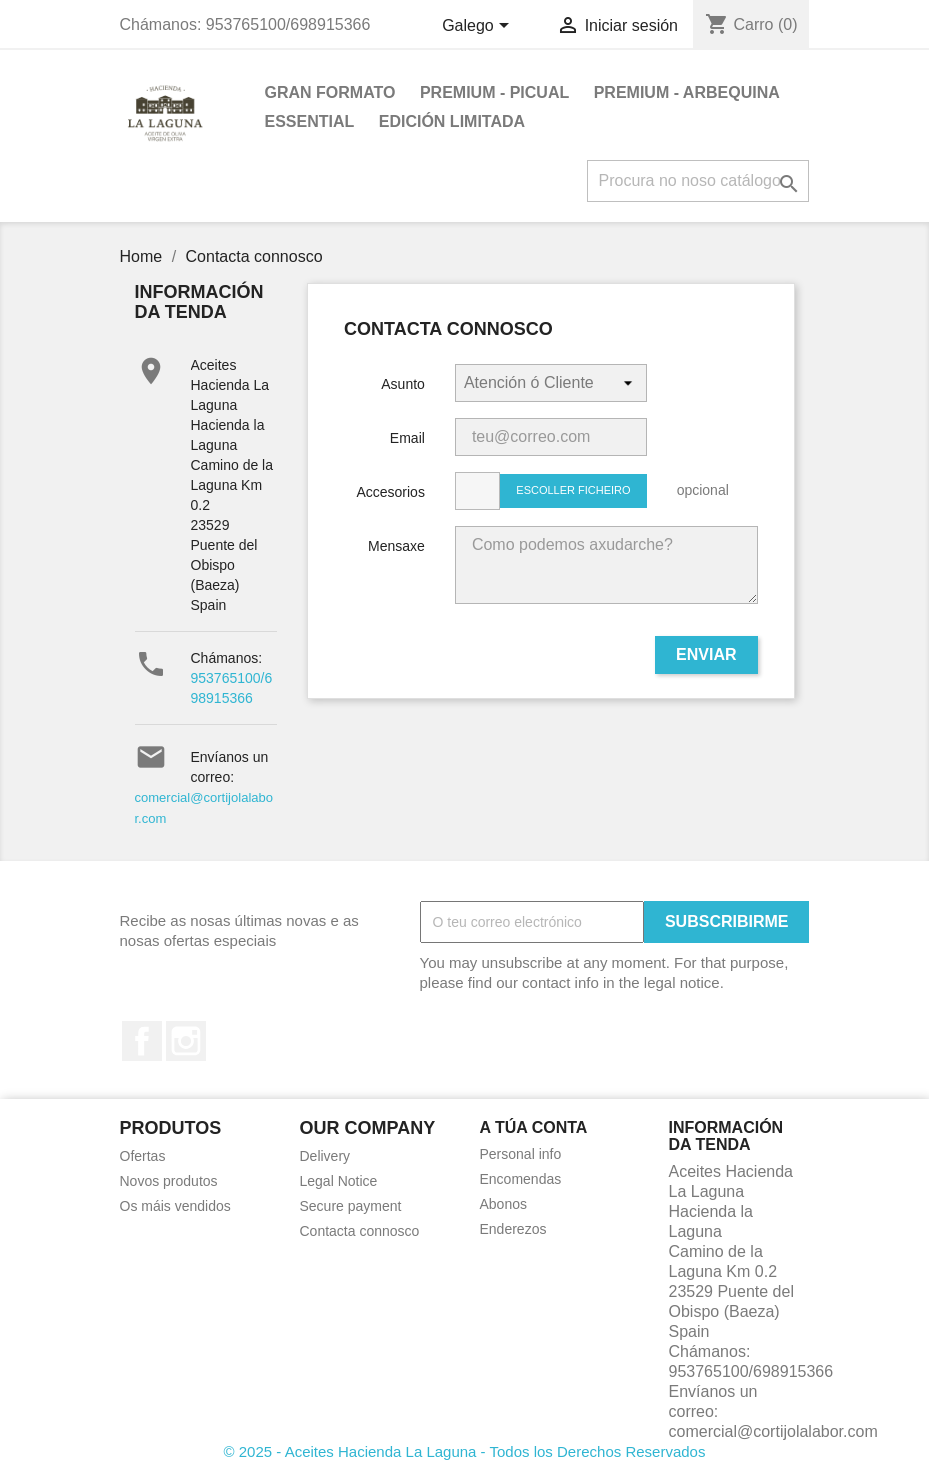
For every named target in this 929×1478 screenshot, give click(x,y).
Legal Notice (339, 1181)
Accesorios (390, 492)
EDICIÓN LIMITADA (452, 121)
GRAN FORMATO (330, 92)
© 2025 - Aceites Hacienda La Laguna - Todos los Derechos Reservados (465, 1451)
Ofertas (143, 1156)
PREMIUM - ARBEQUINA (687, 92)
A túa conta (534, 1127)
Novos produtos (169, 1181)
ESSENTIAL (310, 121)
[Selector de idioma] (479, 27)
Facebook (142, 1041)
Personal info (521, 1154)
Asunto (403, 384)
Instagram (186, 1041)
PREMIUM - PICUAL (494, 92)
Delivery (325, 1156)
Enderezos (513, 1229)
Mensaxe (396, 546)
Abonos (503, 1204)
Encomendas (521, 1179)
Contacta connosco (360, 1231)
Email (407, 438)
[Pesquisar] (698, 181)
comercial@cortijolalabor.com (773, 1431)
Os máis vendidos (175, 1206)
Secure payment (351, 1206)
